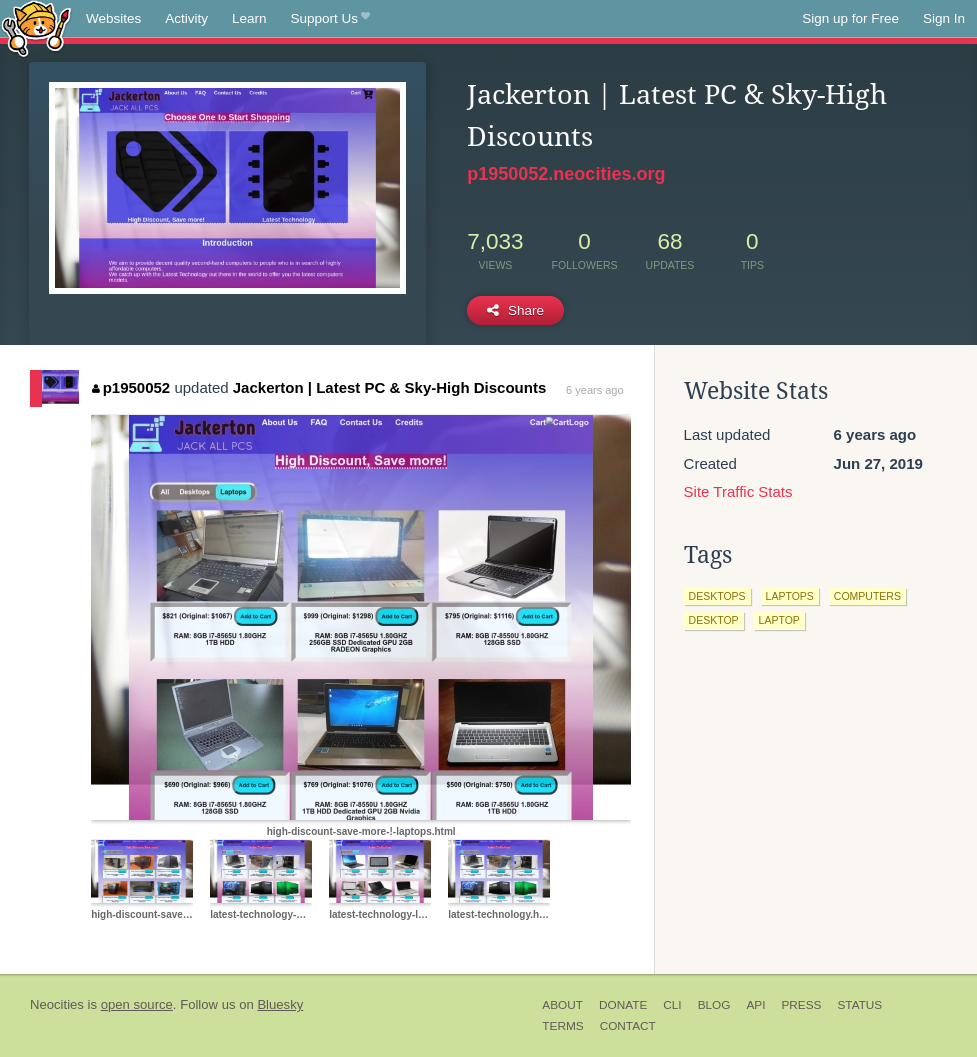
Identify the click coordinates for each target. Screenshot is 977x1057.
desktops (717, 596)
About (562, 1005)
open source (137, 1004)
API (755, 1005)
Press (801, 1005)
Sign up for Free (850, 18)
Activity (186, 18)
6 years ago (594, 390)
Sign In (944, 18)
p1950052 (131, 387)
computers (867, 596)
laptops (790, 596)
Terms (562, 1026)
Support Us (330, 19)
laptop (779, 620)
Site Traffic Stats (738, 491)
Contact (628, 1026)
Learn (249, 18)
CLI (672, 1005)
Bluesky (280, 1004)
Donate (623, 1005)
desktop (714, 620)
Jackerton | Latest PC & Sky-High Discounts (389, 387)
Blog (714, 1005)
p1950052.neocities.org (566, 174)
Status (859, 1005)
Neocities (57, 1004)
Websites (113, 18)
